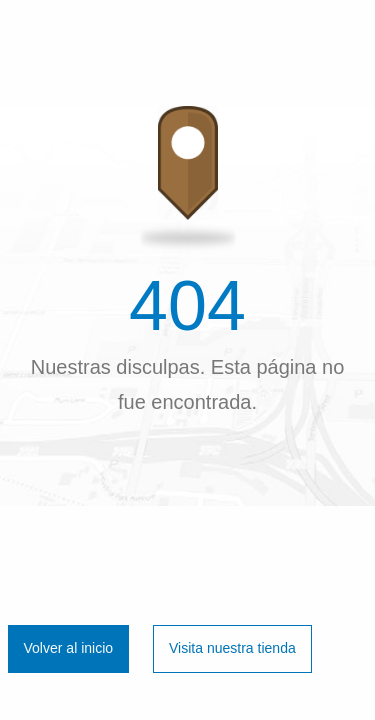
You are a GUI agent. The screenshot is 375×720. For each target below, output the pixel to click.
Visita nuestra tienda (232, 648)
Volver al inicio (69, 648)
